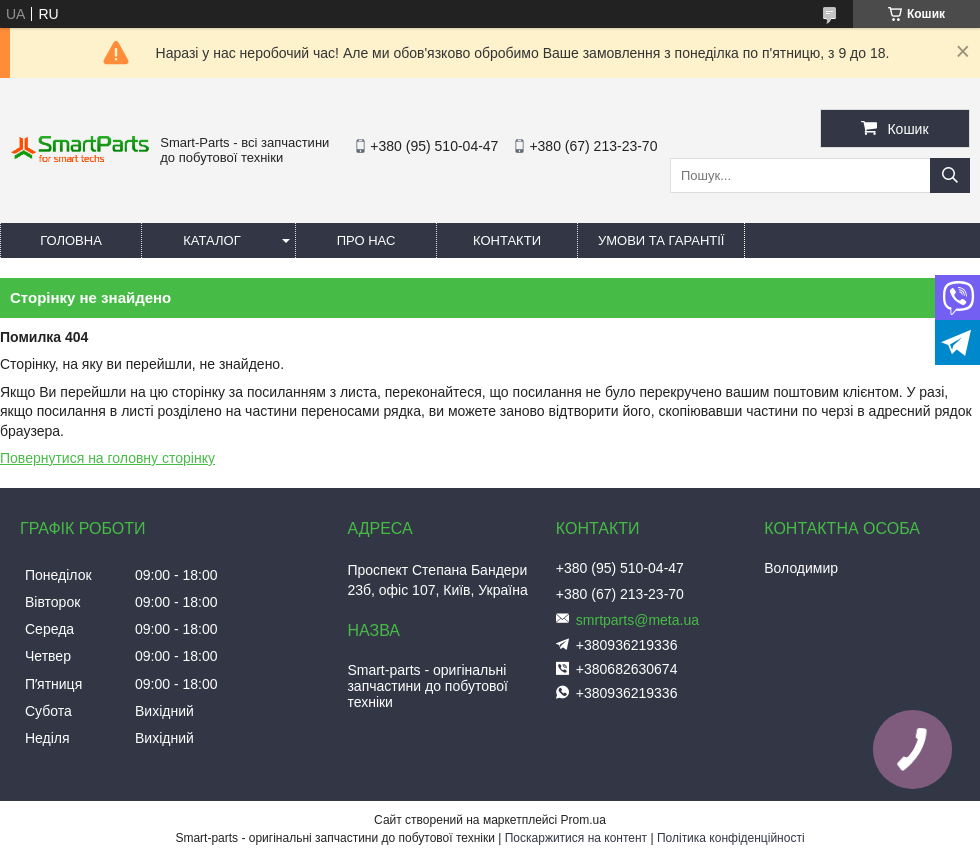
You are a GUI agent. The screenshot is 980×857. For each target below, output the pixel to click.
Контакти (507, 240)
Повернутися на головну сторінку (107, 458)
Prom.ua (583, 820)
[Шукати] (950, 175)
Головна (71, 240)
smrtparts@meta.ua (637, 620)
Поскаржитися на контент (576, 838)
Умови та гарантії (661, 240)
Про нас (366, 240)
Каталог (211, 240)
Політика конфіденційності (731, 838)
